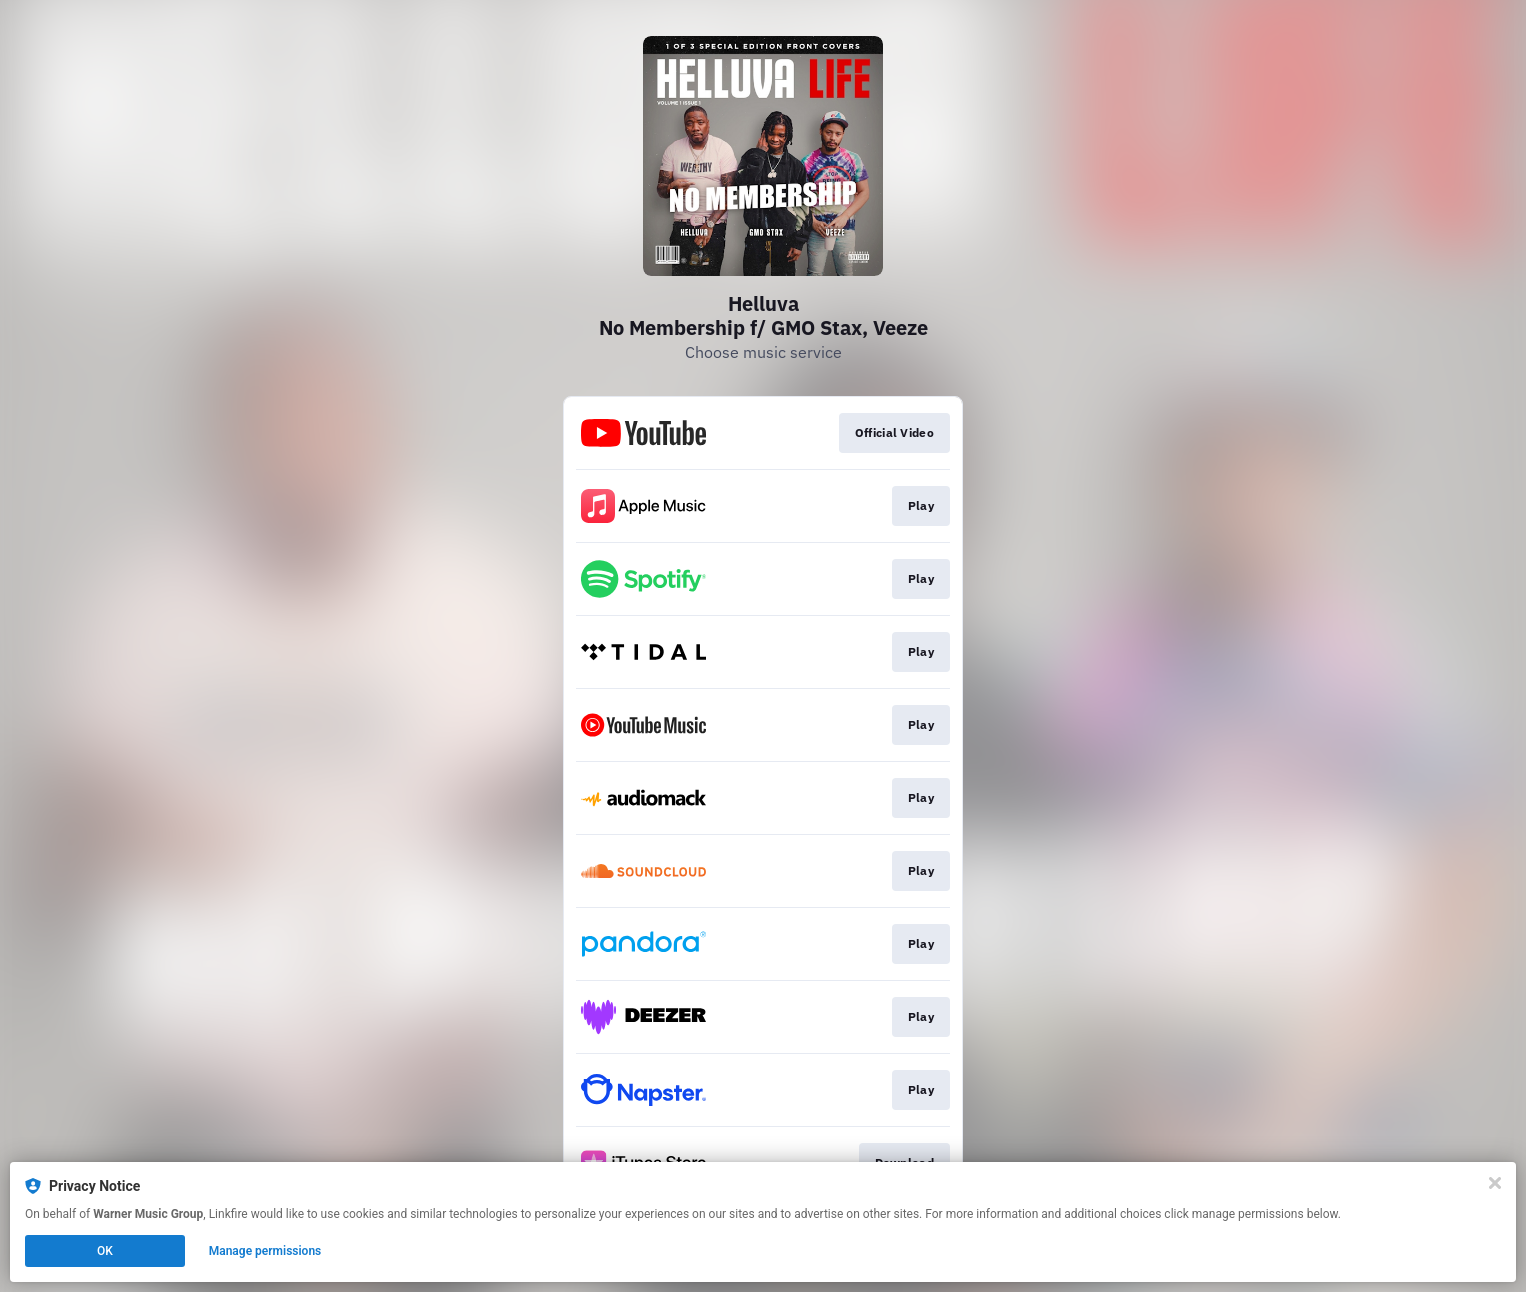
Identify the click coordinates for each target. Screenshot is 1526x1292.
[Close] (1495, 1183)
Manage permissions (265, 1251)
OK (105, 1251)
